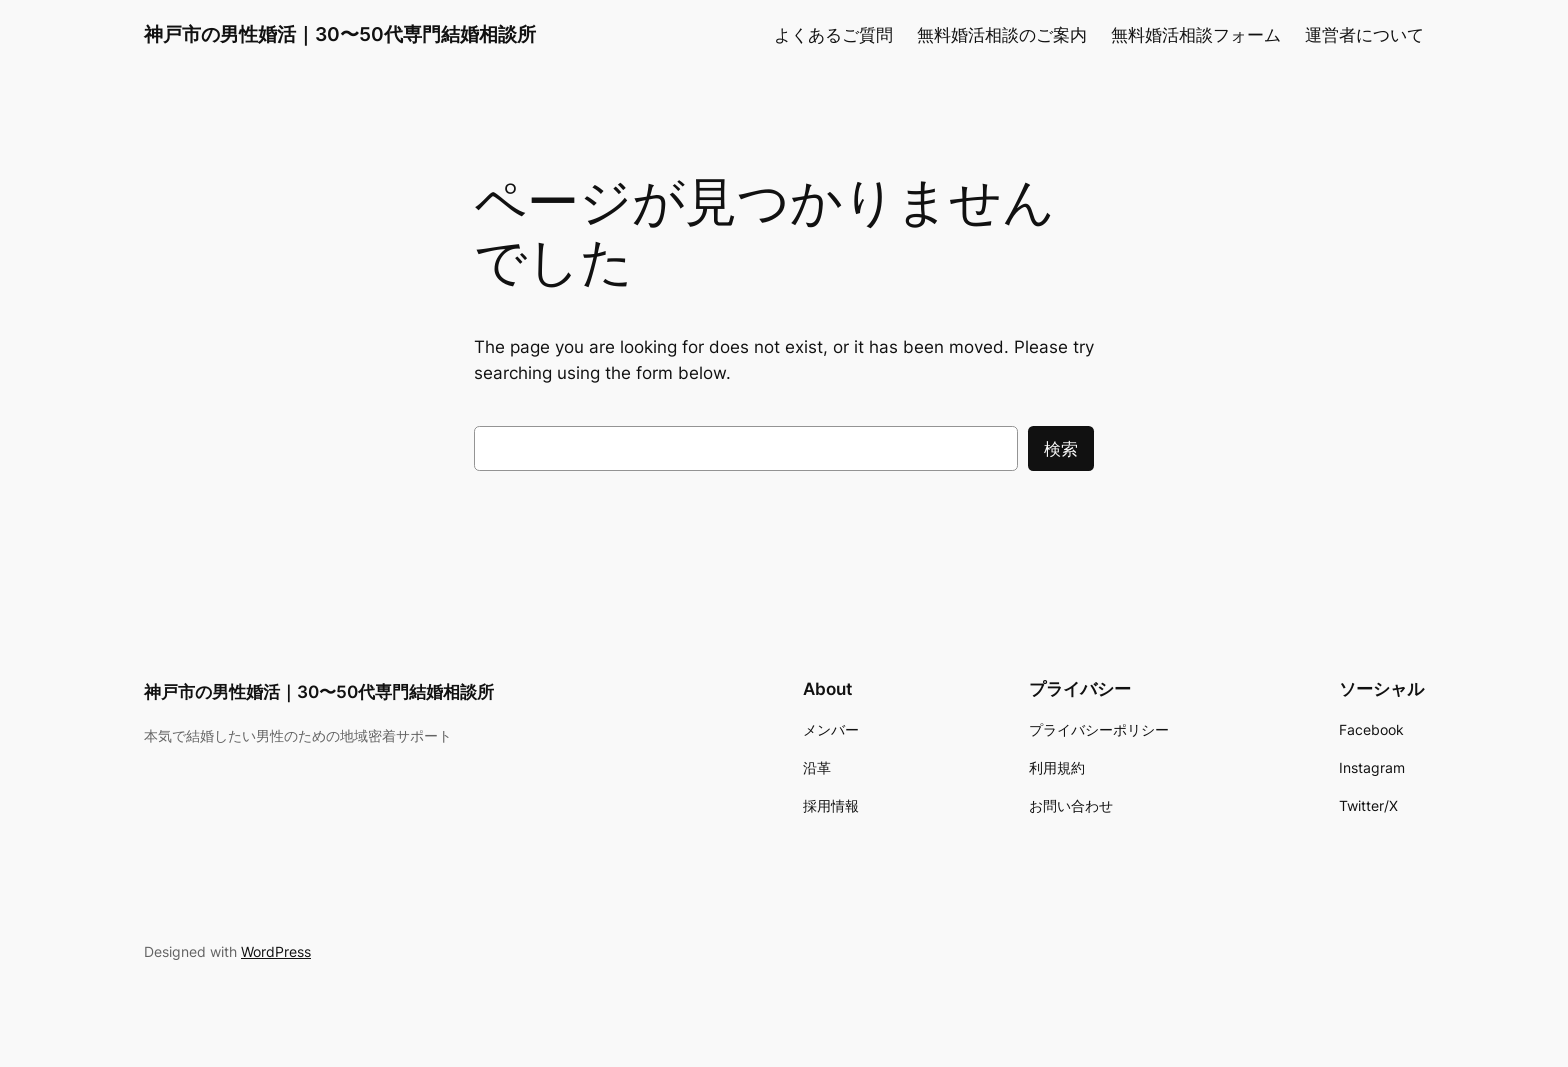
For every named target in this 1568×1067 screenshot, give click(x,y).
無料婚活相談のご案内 (1002, 35)
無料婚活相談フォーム (1196, 35)
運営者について (1364, 35)
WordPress (276, 951)
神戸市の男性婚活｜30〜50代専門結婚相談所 (340, 34)
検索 (1061, 449)
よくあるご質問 (833, 35)
